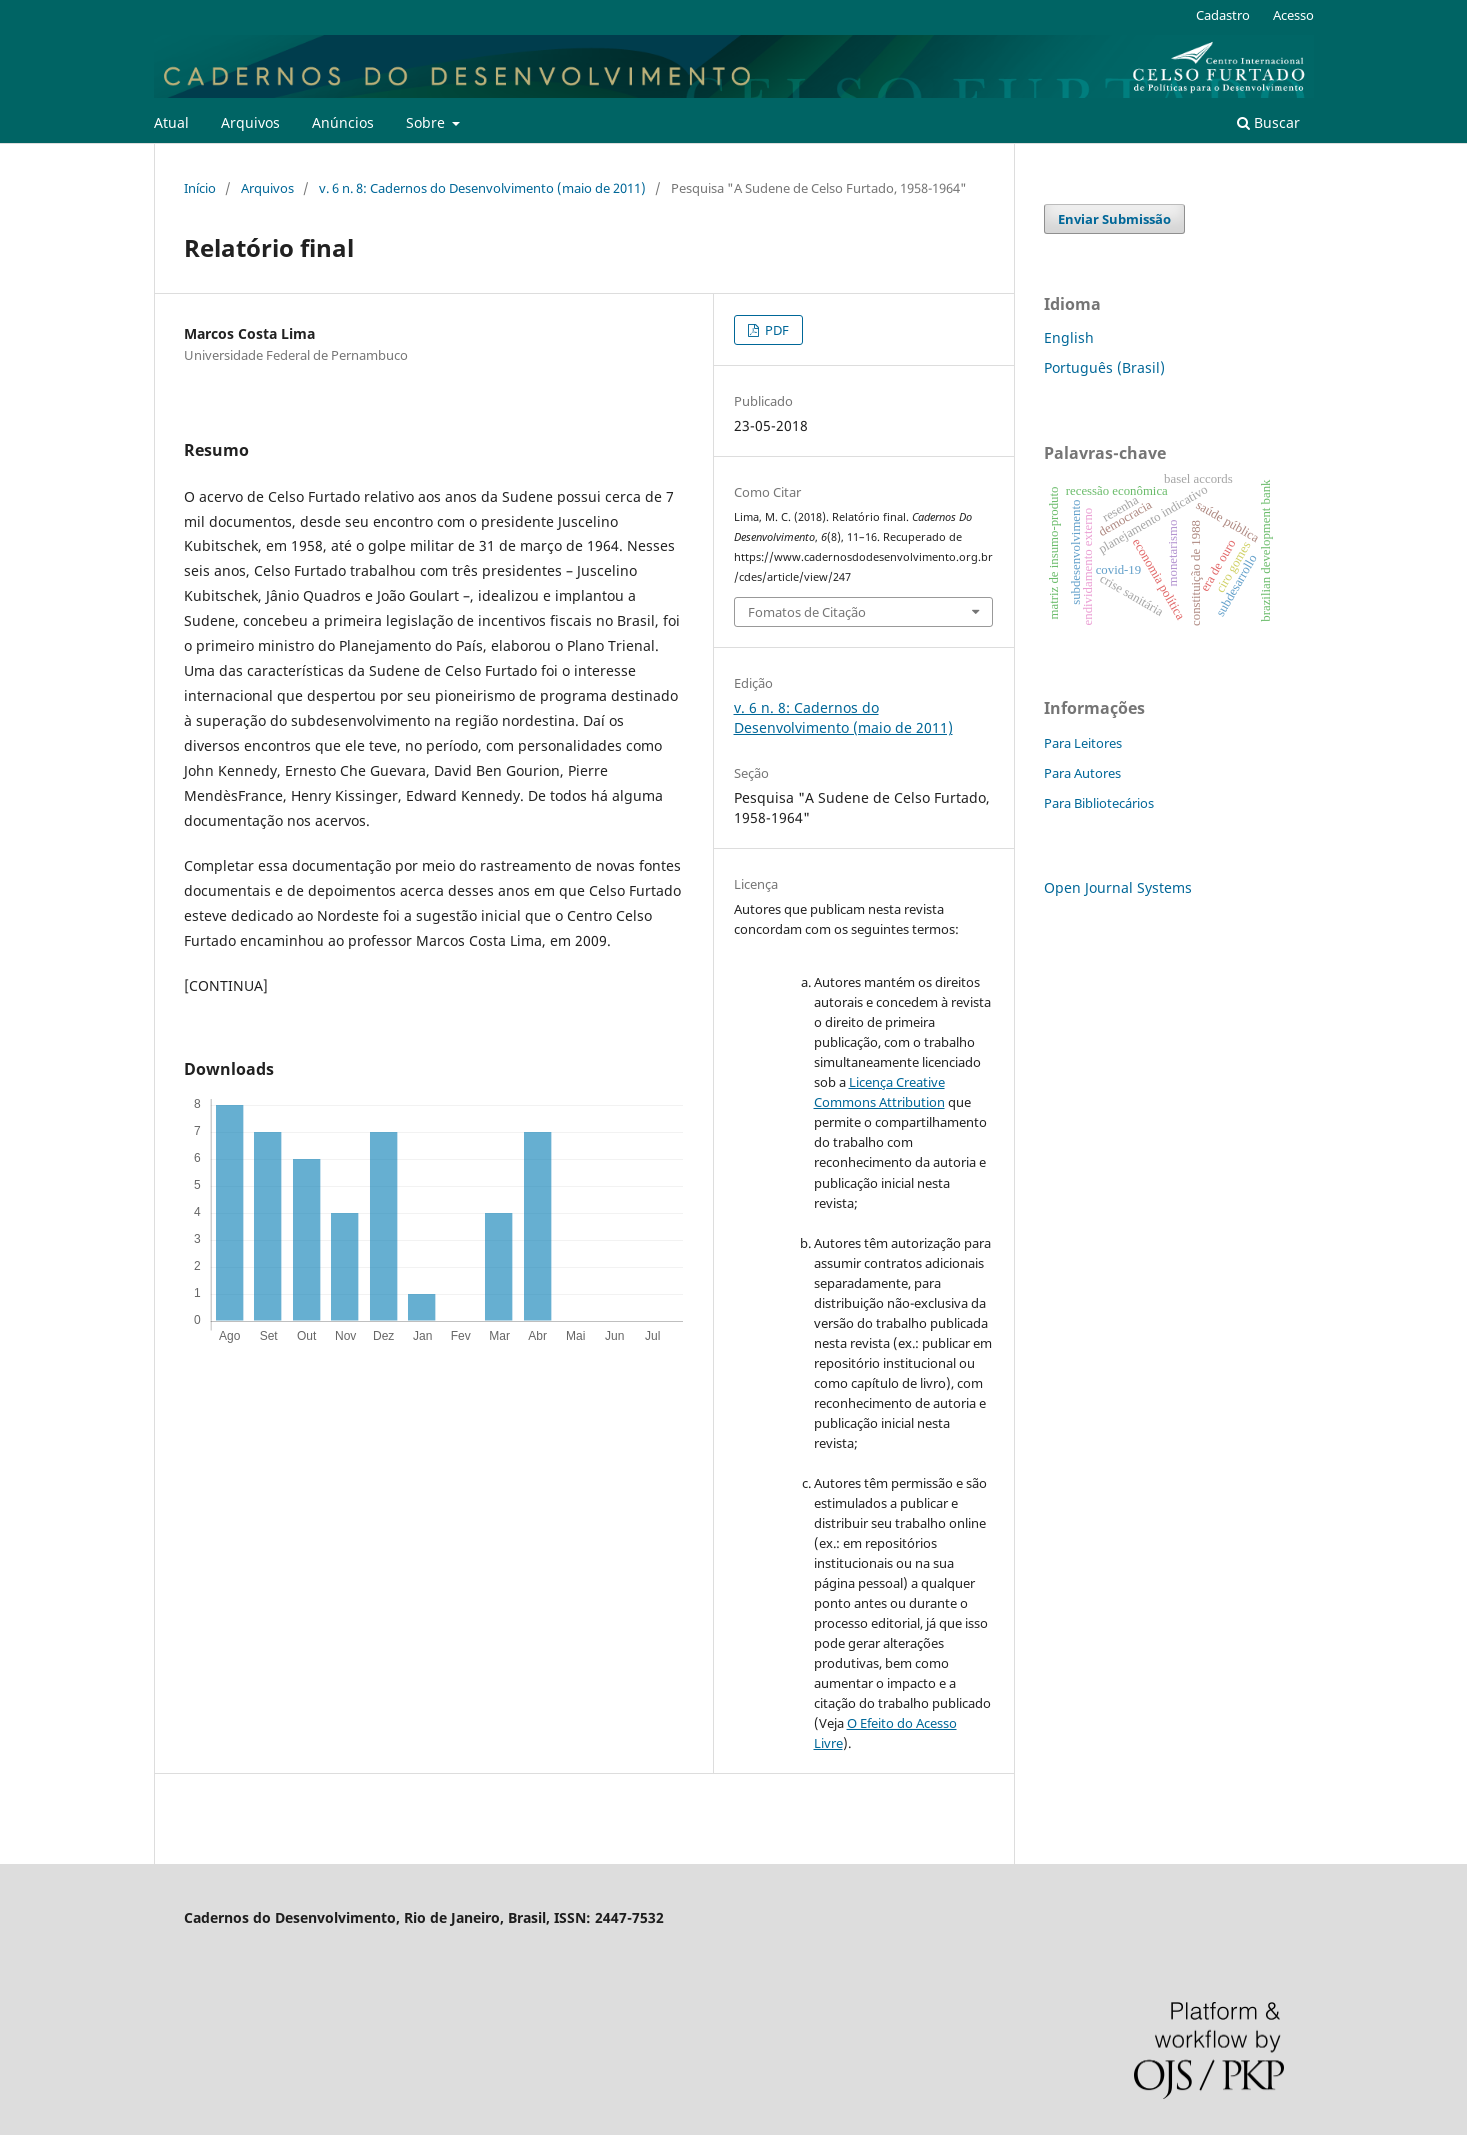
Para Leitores (1083, 743)
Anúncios (343, 122)
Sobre (427, 122)
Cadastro (1223, 15)
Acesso (1293, 15)
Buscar (1268, 122)
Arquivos (250, 122)
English (1069, 337)
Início (200, 188)
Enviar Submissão (1114, 219)
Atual (171, 122)
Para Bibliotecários (1099, 803)
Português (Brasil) (1104, 367)
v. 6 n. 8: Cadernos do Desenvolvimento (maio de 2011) (482, 188)
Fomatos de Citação (807, 612)
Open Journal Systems (1118, 887)
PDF (775, 330)
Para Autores (1082, 773)
